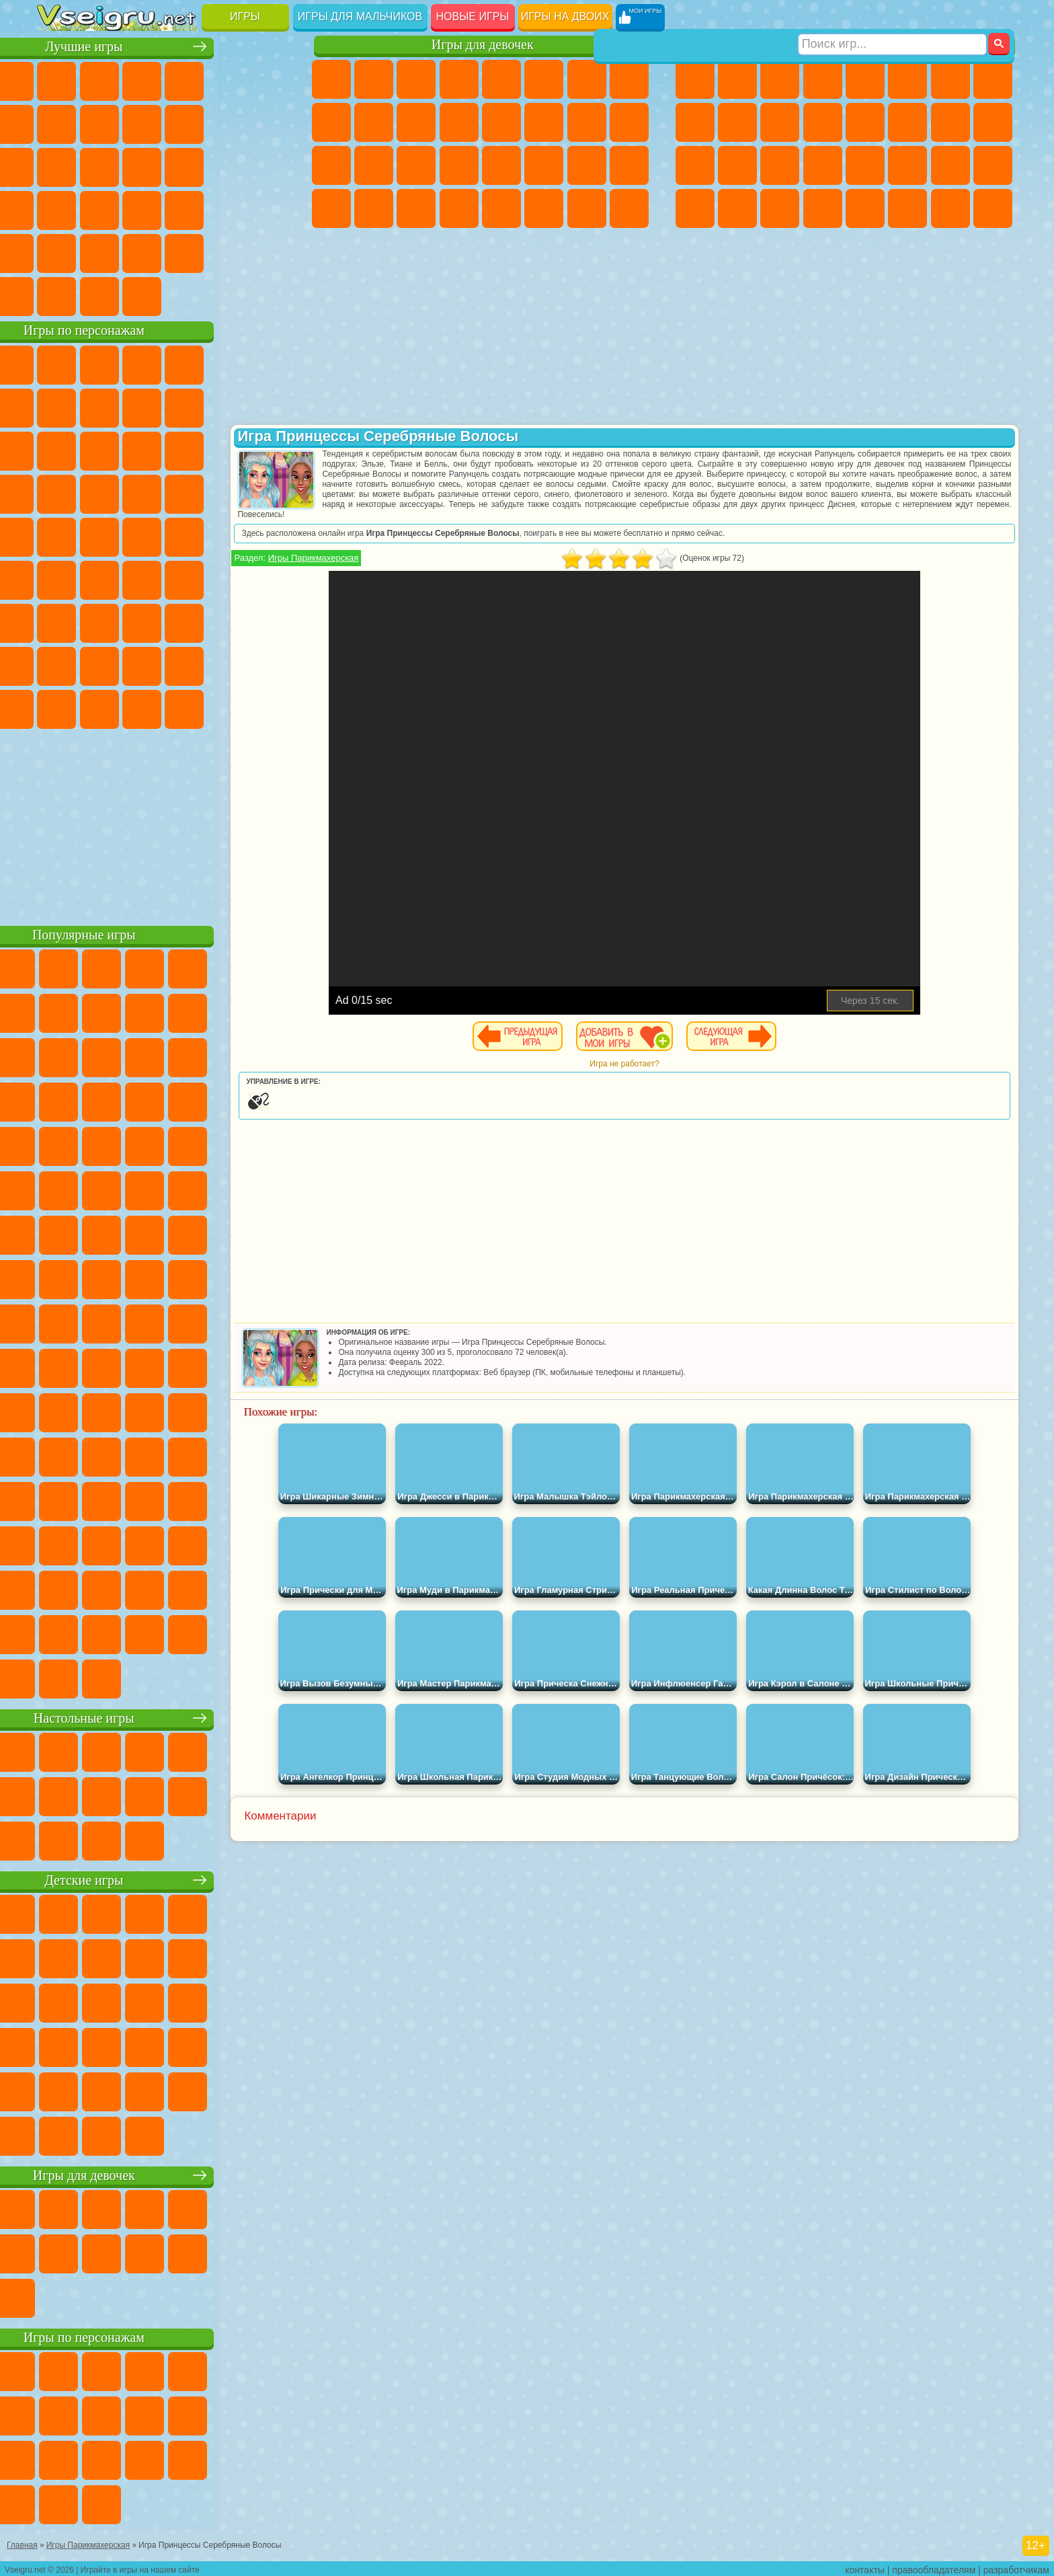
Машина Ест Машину (865, 165)
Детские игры (165, 1878)
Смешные (227, 122)
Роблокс (227, 621)
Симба (227, 664)
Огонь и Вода (416, 79)
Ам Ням (141, 449)
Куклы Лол (629, 208)
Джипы (907, 208)
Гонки (907, 122)
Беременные (629, 122)
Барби (459, 79)
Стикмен (779, 122)
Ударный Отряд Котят (184, 492)
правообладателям (933, 2566)
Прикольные (99, 208)
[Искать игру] (892, 17)
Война (141, 294)
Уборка (373, 208)
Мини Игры (141, 208)
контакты (865, 2566)
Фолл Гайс (99, 578)
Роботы (992, 122)
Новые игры (473, 16)
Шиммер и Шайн (141, 535)
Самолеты (865, 208)
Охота (992, 208)
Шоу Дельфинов (184, 449)
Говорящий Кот (184, 363)
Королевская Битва (907, 79)
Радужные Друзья (99, 664)
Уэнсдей (57, 707)
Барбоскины (141, 492)
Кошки (416, 122)
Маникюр (416, 165)
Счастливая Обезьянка (184, 535)
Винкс (459, 208)
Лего (269, 406)
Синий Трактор (57, 578)
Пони (331, 79)
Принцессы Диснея (543, 165)
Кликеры (141, 165)
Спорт (184, 122)
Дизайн (331, 208)
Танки (822, 79)
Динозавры (57, 208)
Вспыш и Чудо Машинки (57, 492)
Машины (992, 79)
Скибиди (141, 707)
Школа (227, 251)
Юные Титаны (269, 535)
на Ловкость (269, 79)
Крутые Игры (184, 251)
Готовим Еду (501, 208)
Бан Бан (99, 707)
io (269, 122)
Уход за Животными (543, 208)
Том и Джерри (227, 535)
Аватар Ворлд (184, 664)
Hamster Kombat (227, 707)
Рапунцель (331, 165)
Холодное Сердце (373, 122)
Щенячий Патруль (141, 363)
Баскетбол (269, 251)
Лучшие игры (165, 45)
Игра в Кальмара (269, 578)
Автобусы (695, 208)
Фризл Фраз (57, 535)
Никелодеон (141, 251)
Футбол (737, 79)
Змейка (269, 208)
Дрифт (992, 165)
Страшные (57, 165)
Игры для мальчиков (360, 16)
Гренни (141, 621)
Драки (865, 122)
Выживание (779, 165)
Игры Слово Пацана (269, 664)
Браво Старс (227, 578)
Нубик (269, 621)
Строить (184, 294)
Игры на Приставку (227, 294)
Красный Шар (99, 406)
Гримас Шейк (184, 707)
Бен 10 (950, 165)
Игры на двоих (565, 16)
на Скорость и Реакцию (184, 208)
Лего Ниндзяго (227, 363)
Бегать (779, 208)
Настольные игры (166, 1716)
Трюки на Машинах (227, 208)
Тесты (501, 79)
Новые (57, 79)
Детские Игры (184, 79)
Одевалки (459, 122)
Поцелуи (543, 122)
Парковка (695, 79)
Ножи (269, 165)
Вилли (57, 363)
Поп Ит (99, 122)
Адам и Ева (99, 535)
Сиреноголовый (141, 578)
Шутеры (737, 208)
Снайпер (950, 122)
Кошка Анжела (331, 122)
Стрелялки (822, 208)
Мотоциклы (737, 122)
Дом (586, 208)
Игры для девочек (483, 45)
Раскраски (629, 79)
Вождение (57, 294)
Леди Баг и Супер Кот (184, 406)
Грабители (822, 165)
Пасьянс (184, 165)
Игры (245, 16)
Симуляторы (141, 79)
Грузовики (822, 122)
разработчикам (1016, 2566)
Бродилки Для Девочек (586, 79)
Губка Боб (99, 363)
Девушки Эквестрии (373, 79)
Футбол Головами (99, 294)
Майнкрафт (950, 79)
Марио (227, 492)
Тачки (269, 449)
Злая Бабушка (227, 406)
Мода (586, 165)
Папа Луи (586, 122)
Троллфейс (141, 406)
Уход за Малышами (629, 165)
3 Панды (227, 449)
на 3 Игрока (99, 251)
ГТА (907, 165)
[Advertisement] (166, 823)
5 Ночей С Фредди (269, 363)
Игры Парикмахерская (382, 558)
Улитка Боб (57, 406)
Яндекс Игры (57, 122)
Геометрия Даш (141, 122)
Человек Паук (269, 492)
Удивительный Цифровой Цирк (269, 707)
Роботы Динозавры (737, 165)
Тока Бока (141, 664)
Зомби (865, 79)
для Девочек (99, 79)
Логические (99, 165)
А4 (57, 621)
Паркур (950, 208)
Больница (373, 165)
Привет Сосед (57, 664)
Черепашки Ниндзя (695, 122)
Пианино (416, 208)
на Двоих (227, 79)
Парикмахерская (501, 122)
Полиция (695, 165)
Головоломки (57, 251)
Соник (99, 492)
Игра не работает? (658, 1063)
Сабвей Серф (57, 449)
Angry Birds (99, 449)
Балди (99, 621)
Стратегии (779, 79)
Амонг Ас (184, 578)
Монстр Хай (543, 79)
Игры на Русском (227, 165)
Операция (459, 165)
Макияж (501, 165)
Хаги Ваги (184, 621)
